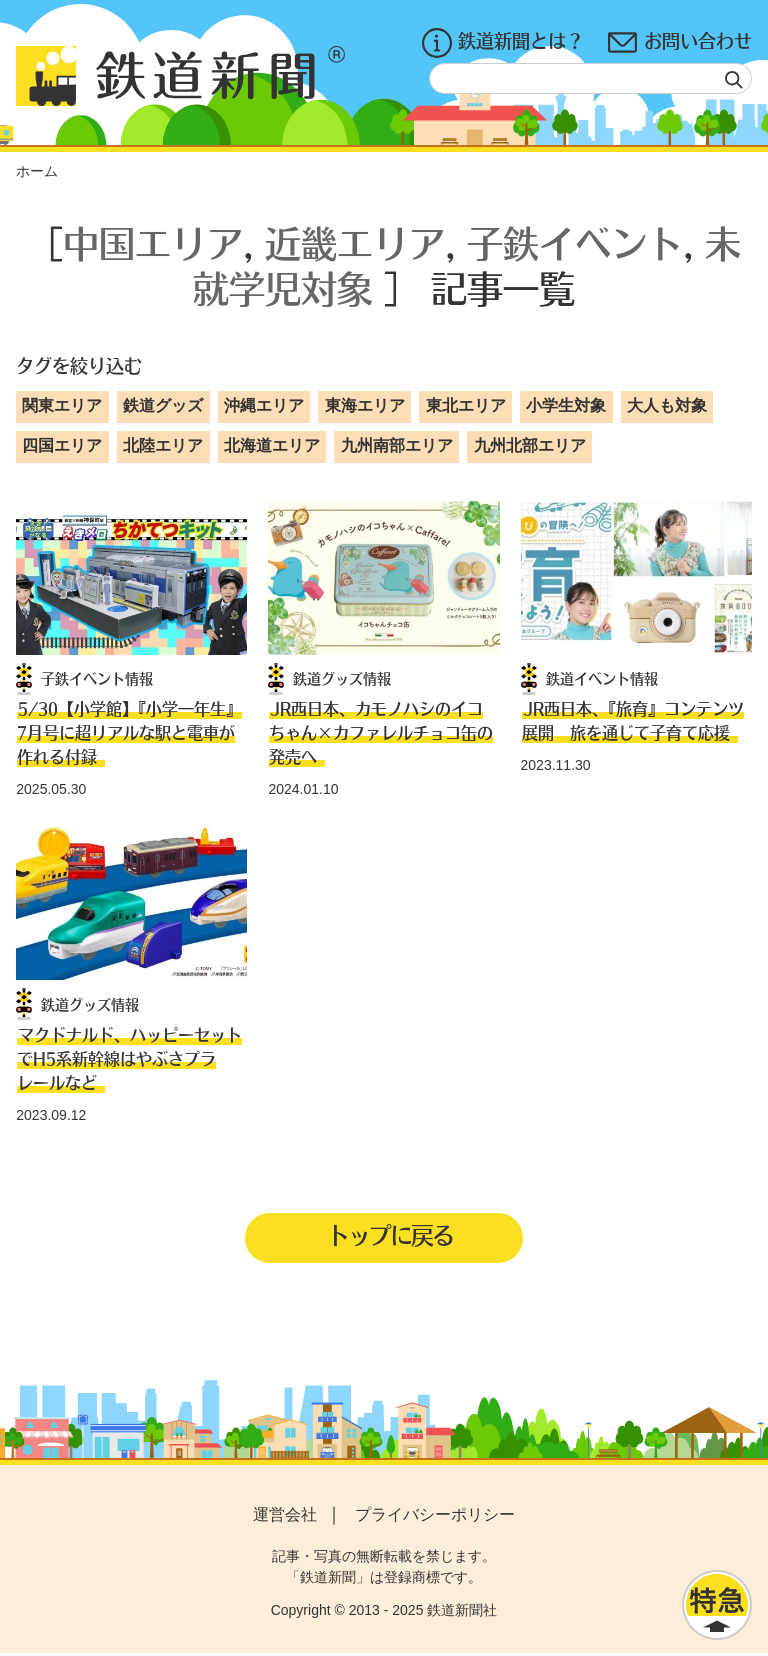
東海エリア (365, 405)
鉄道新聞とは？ (503, 43)
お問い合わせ (680, 43)
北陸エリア (163, 445)
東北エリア (466, 405)
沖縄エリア (264, 405)
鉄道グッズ (163, 405)
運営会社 (285, 1516)
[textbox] (590, 78)
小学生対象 (566, 405)
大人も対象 (667, 405)
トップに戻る (390, 1237)
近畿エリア (355, 242)
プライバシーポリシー (435, 1516)
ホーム (37, 171)
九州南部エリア (397, 445)
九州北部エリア (530, 445)
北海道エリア (272, 445)
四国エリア (62, 445)
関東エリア (62, 405)
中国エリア (153, 242)
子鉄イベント (575, 242)
